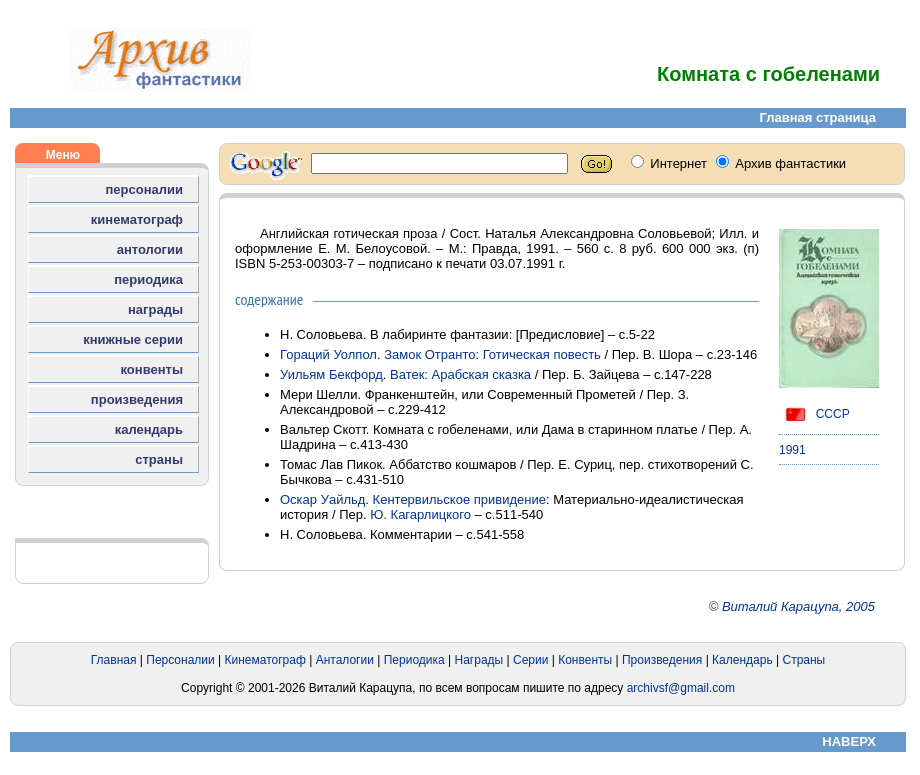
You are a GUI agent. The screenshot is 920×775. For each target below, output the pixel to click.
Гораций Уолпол (328, 354)
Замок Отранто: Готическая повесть (492, 354)
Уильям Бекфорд (331, 374)
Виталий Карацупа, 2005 (798, 606)
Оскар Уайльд (322, 499)
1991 (792, 450)
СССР (814, 414)
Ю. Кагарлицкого (420, 514)
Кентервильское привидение (459, 499)
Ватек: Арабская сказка (460, 374)
